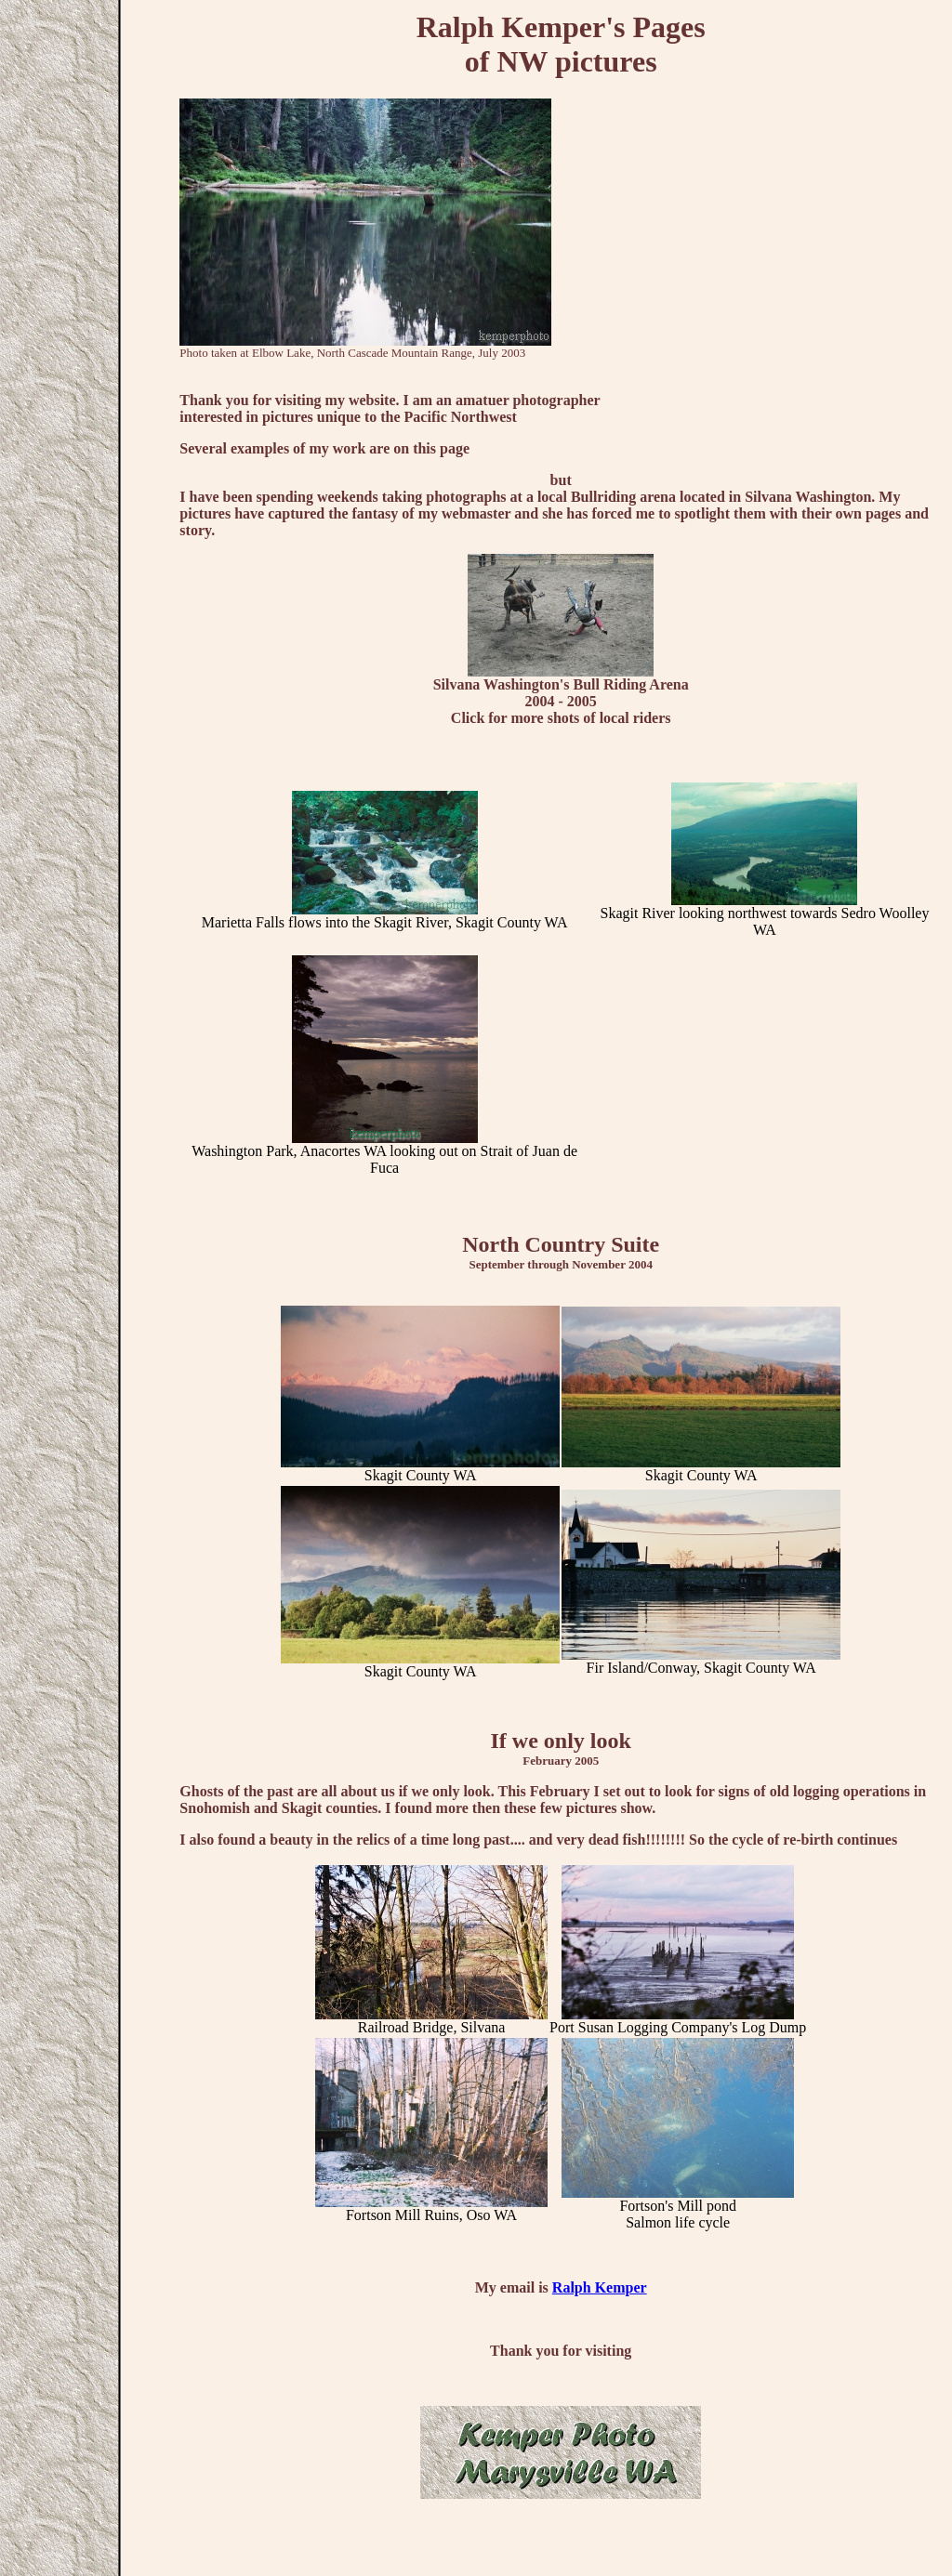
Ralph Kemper (599, 2287)
